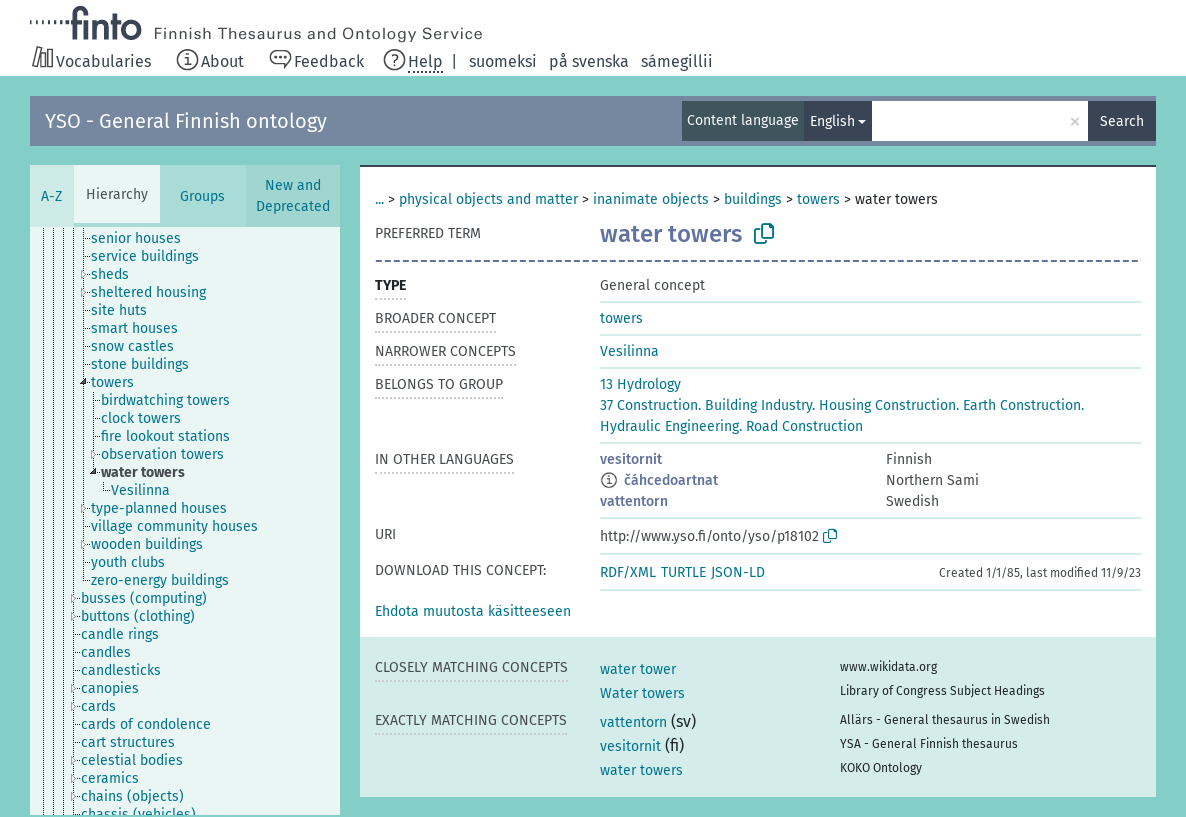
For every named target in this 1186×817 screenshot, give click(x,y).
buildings (753, 199)
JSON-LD (738, 572)
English (832, 121)
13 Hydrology (640, 384)
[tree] (185, 521)
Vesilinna (629, 351)
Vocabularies (103, 61)
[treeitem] (144, 239)
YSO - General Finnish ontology (186, 121)
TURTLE (683, 572)
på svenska (589, 61)
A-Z (51, 196)
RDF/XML (628, 572)
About (222, 61)
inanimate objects (651, 199)
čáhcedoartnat (671, 480)
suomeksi (503, 61)
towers (818, 199)
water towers (641, 770)
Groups (202, 196)
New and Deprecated (293, 196)
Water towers (642, 693)
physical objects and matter (488, 199)
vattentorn (634, 501)
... (379, 199)
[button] (473, 611)
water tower (638, 669)
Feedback (329, 61)
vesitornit (631, 459)
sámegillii (677, 61)
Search (1122, 121)
